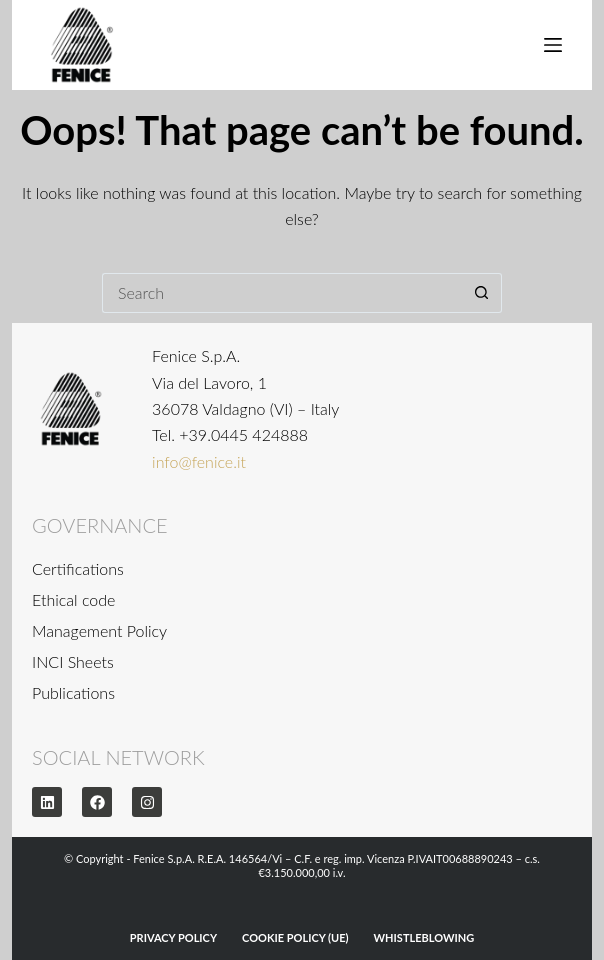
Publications (73, 692)
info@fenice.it (199, 461)
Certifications (78, 568)
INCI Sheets (73, 661)
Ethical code (73, 599)
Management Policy (99, 630)
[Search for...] (282, 293)
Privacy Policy (173, 937)
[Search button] (482, 293)
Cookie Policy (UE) (295, 937)
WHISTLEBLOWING (424, 937)
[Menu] (553, 45)
